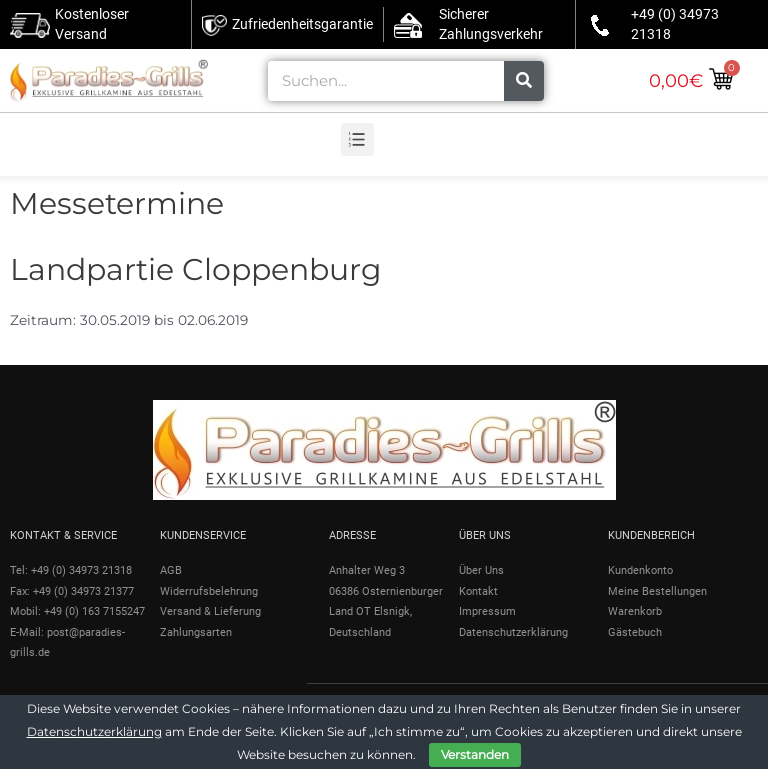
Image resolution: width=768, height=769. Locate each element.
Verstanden (475, 754)
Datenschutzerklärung (94, 731)
